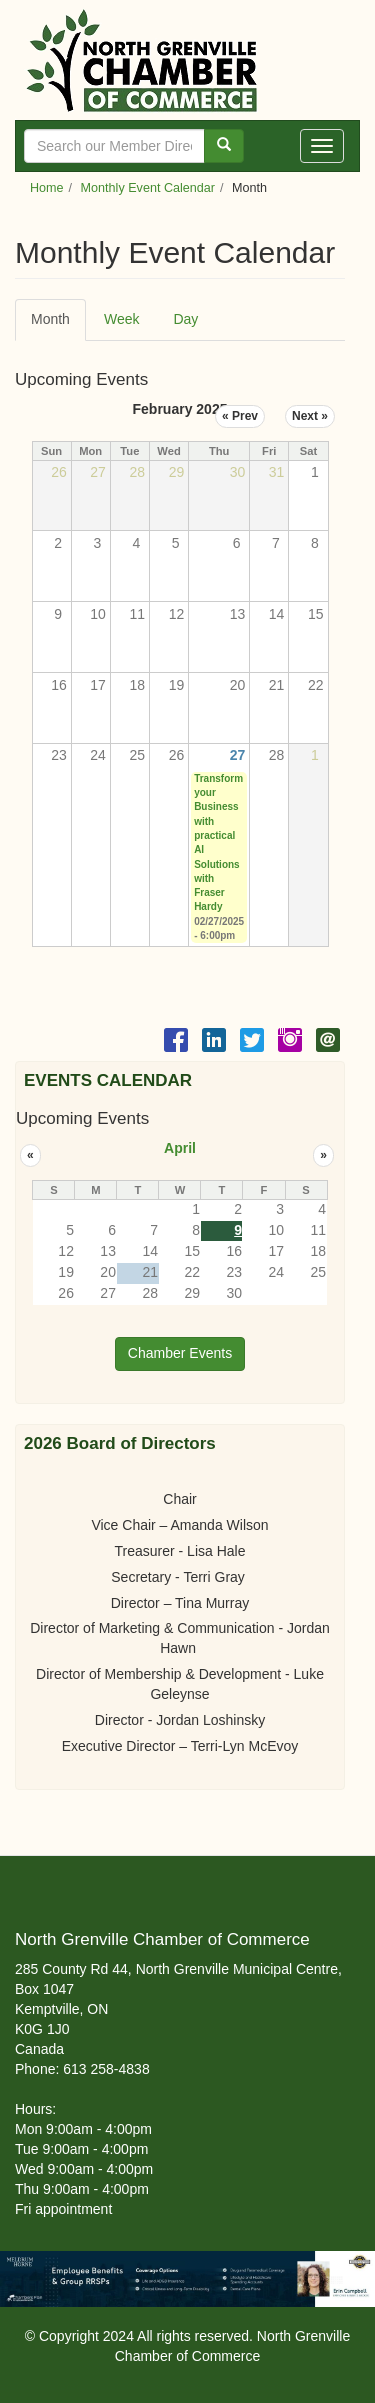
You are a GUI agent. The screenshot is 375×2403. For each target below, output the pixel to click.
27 (238, 755)
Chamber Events (180, 1353)
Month (58, 325)
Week (122, 319)
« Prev (240, 416)
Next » (310, 416)
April (180, 1148)
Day (185, 319)
